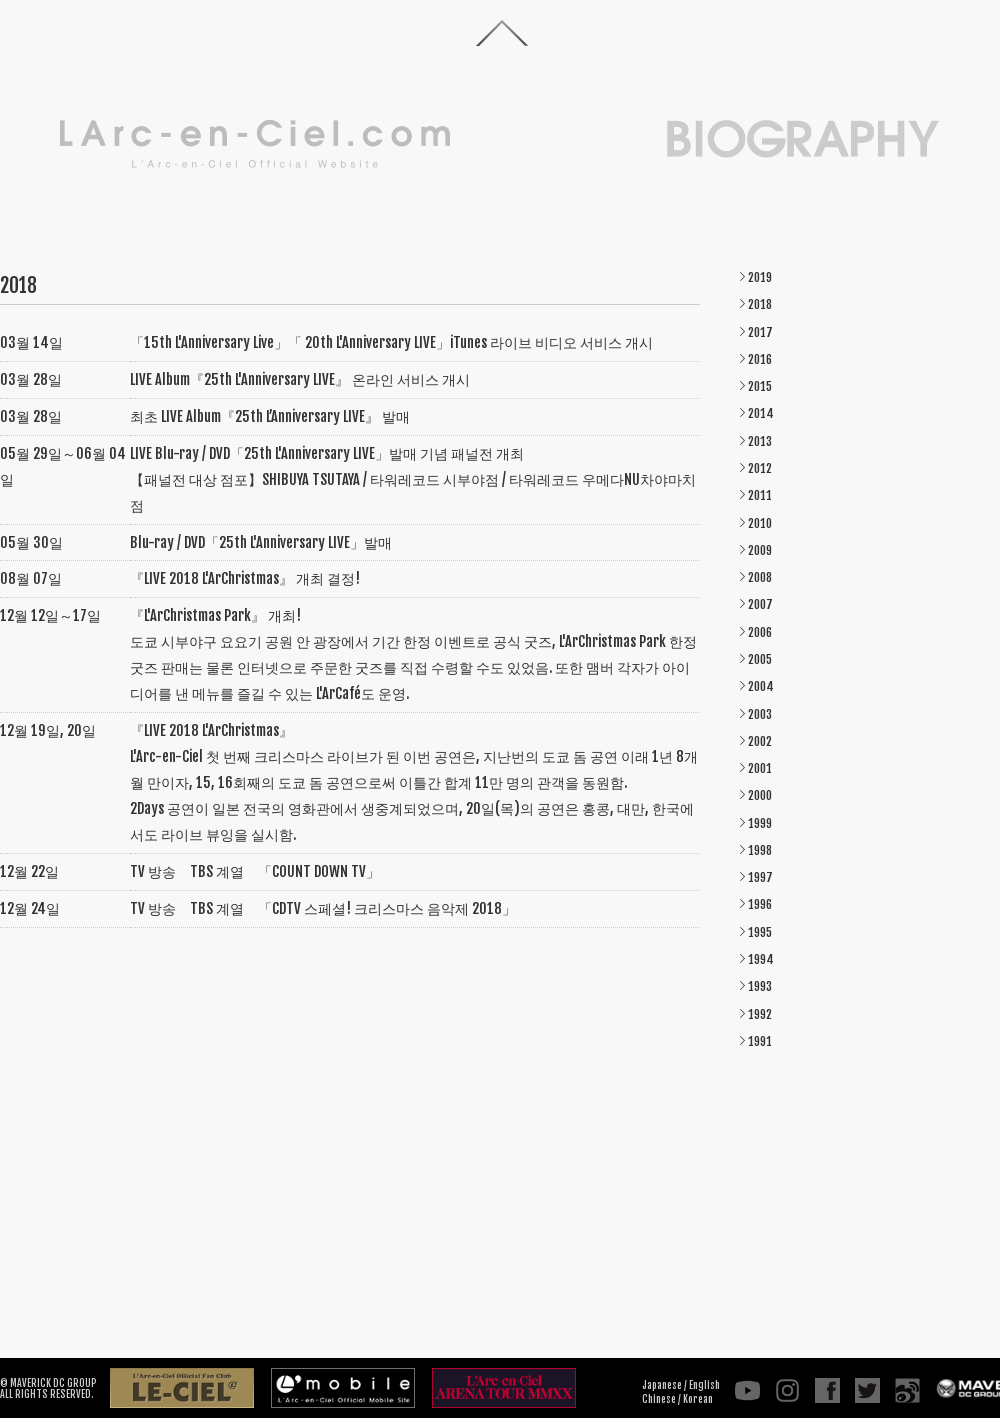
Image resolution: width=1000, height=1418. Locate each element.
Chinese (659, 1399)
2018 (760, 304)
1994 (761, 959)
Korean (698, 1399)
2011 (760, 495)
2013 (760, 441)
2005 (760, 659)
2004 (761, 686)
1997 (760, 877)
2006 (760, 632)
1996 (760, 904)
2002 (760, 741)
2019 (760, 277)
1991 (760, 1041)
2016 (760, 359)
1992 (760, 1014)
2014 (761, 413)
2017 (760, 332)
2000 (760, 795)
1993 (760, 986)
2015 (760, 386)
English (704, 1385)
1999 (760, 823)
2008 (760, 577)
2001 (760, 768)
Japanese (662, 1385)
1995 (760, 932)
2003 (760, 714)
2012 (760, 468)
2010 (760, 523)
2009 (760, 550)
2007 (760, 604)
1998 (760, 850)
